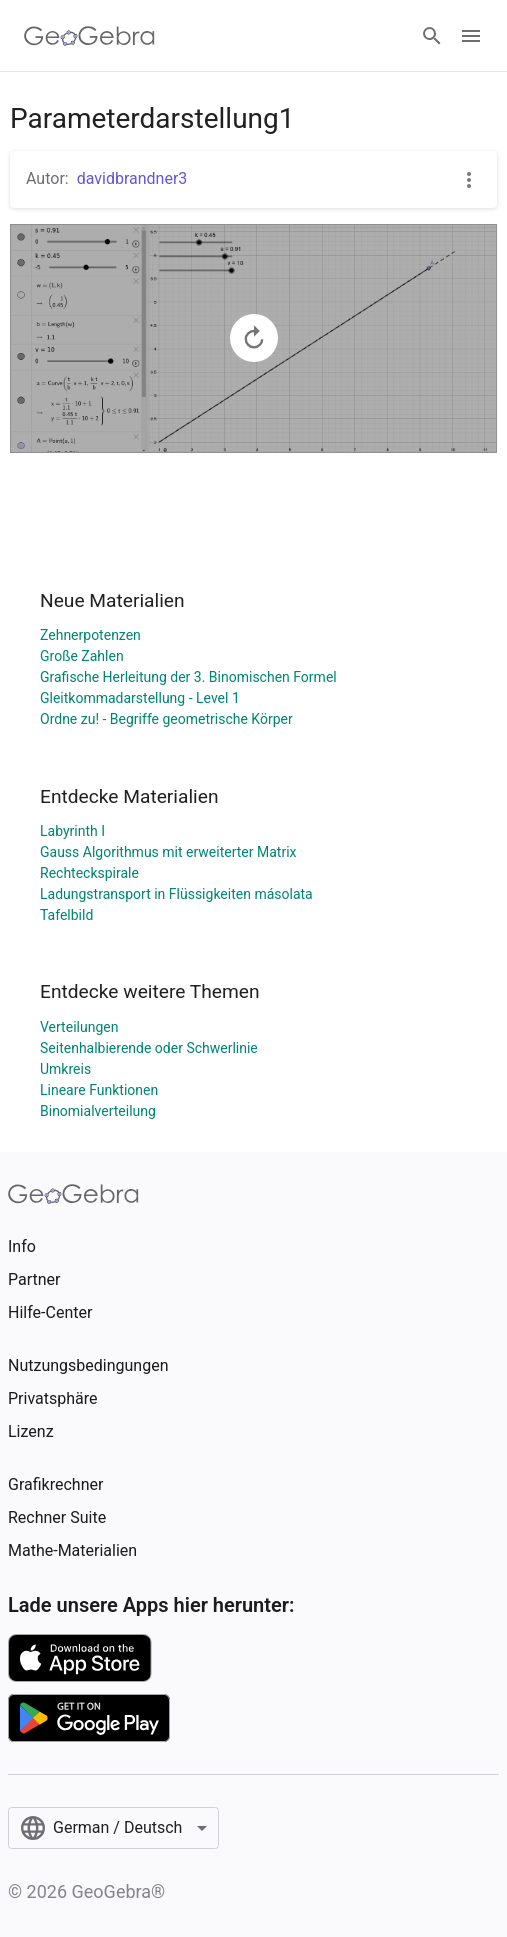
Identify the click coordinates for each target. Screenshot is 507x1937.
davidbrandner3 (132, 178)
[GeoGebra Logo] (89, 36)
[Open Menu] (471, 36)
